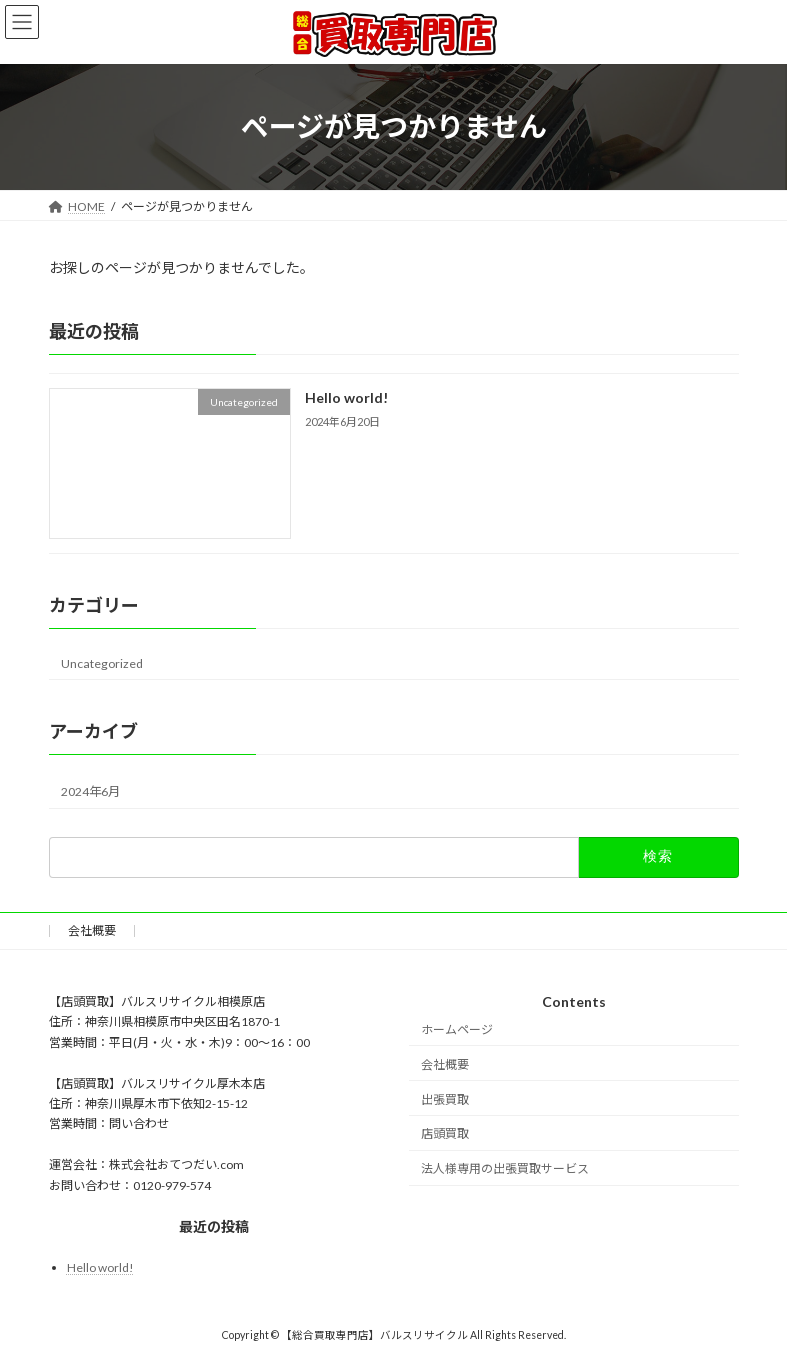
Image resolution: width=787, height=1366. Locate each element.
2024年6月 (90, 790)
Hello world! (345, 397)
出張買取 (445, 1099)
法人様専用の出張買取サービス (505, 1168)
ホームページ (457, 1029)
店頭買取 (445, 1134)
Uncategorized (102, 662)
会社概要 (92, 930)
